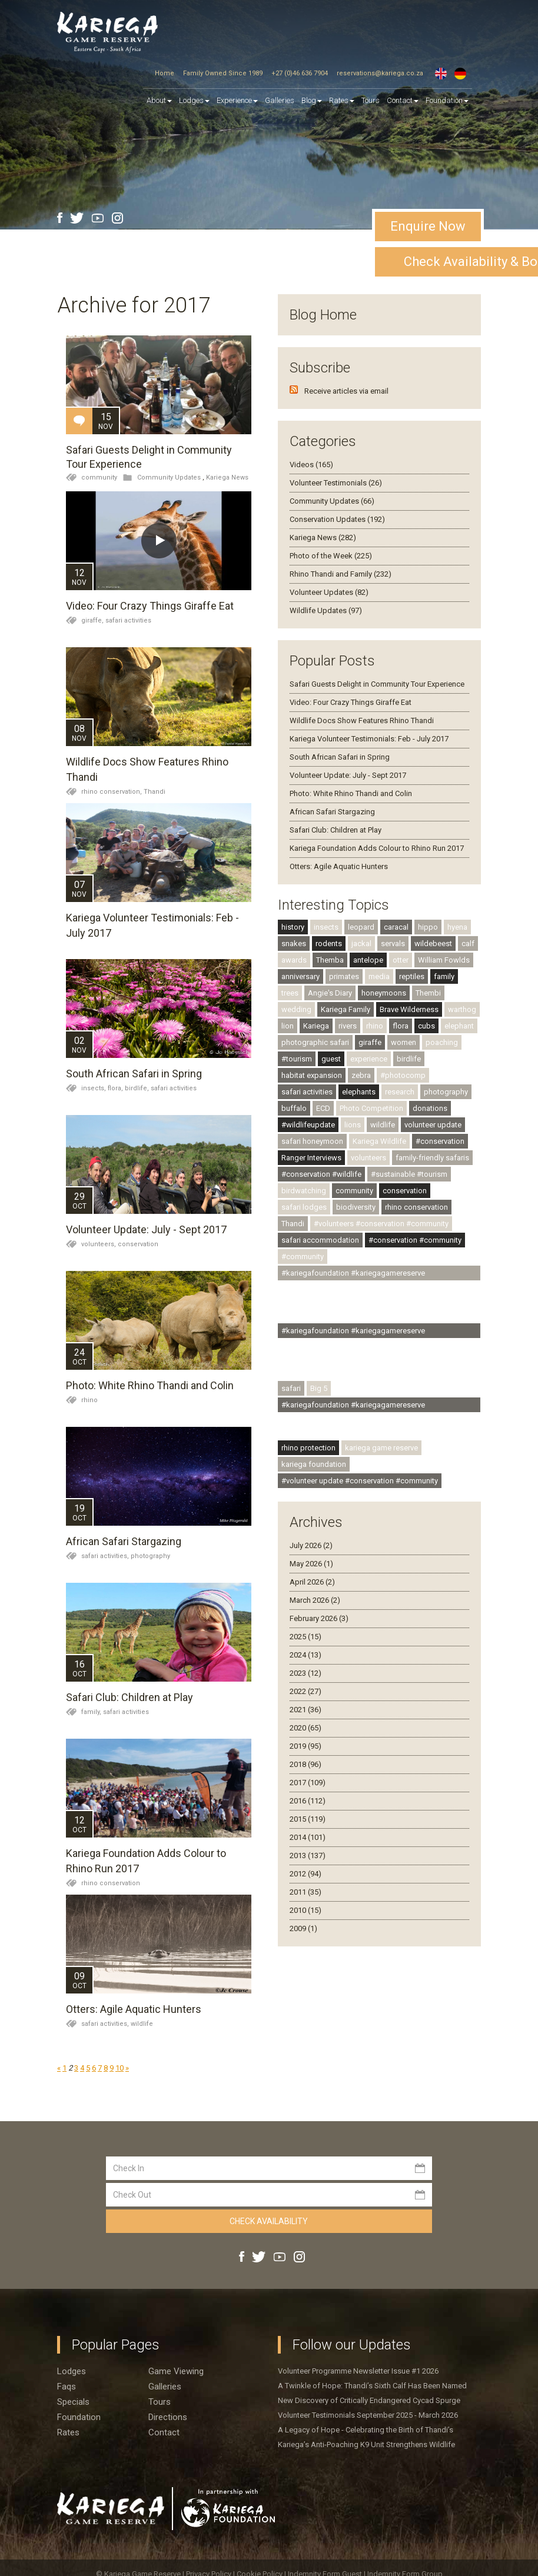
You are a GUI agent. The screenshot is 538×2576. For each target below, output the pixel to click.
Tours (370, 100)
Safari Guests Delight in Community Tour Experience (377, 684)
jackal (361, 943)
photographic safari (315, 1042)
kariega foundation (313, 1464)
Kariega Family (345, 1009)
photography (150, 1556)
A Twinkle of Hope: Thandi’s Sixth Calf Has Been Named (372, 2385)
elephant (459, 1025)
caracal (396, 927)
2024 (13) (305, 1654)
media (379, 976)
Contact (403, 100)
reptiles (411, 976)
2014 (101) (308, 1837)
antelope (368, 960)
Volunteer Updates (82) (329, 592)
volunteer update (432, 1124)
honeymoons (383, 993)
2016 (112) (308, 1800)
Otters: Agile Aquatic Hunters (133, 2009)
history (292, 927)
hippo (428, 927)
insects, (94, 1088)
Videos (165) (311, 464)
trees (289, 993)
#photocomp (403, 1075)
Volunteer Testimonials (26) (336, 482)
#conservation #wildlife (321, 1174)
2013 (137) (308, 1855)
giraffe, (93, 620)
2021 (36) (305, 1709)
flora (401, 1025)
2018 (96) (305, 1764)
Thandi (154, 792)
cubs (426, 1025)
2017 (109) (308, 1782)
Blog (311, 100)
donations (430, 1108)
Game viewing (176, 2371)
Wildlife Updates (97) (326, 610)
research (399, 1091)
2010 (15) (305, 1910)
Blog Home (323, 315)
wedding (296, 1009)
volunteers (368, 1157)
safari (291, 1388)
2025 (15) (305, 1636)
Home (164, 73)
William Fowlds (444, 960)
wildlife (142, 2024)
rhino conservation (110, 1883)
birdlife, (138, 1088)
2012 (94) (305, 1873)
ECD (323, 1108)
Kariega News (227, 477)
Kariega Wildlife (379, 1141)
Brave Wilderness (409, 1009)
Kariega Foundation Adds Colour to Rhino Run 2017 (377, 848)
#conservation (440, 1141)
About (159, 100)
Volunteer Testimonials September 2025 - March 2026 (368, 2415)
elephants (359, 1091)
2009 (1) (303, 1928)
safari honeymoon (312, 1141)
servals (393, 943)
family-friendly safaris (432, 1157)
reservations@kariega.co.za (380, 73)
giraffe (369, 1042)
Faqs (66, 2386)
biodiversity (356, 1207)
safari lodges (304, 1207)
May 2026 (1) (311, 1563)
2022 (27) (305, 1691)
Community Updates (169, 477)
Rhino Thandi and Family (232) (340, 574)
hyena (457, 927)
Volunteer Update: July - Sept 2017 (146, 1229)
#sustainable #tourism (409, 1174)
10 (119, 2068)
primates (344, 976)
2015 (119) (308, 1819)
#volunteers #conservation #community (381, 1223)
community (99, 477)
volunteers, (99, 1244)
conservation (138, 1244)
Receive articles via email (346, 391)
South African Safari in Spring (134, 1073)
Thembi (428, 993)
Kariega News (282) (323, 537)
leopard (361, 927)
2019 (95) (305, 1746)
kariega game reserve (381, 1447)
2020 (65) (305, 1727)
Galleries (279, 100)
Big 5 (318, 1388)
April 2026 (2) (312, 1581)
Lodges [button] (194, 100)
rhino (89, 1400)
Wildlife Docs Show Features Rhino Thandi (362, 720)
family (444, 976)
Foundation (447, 100)
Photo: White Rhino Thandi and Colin (150, 1385)
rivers (347, 1025)
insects (326, 927)
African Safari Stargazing (123, 1541)
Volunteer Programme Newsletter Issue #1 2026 (358, 2371)
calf (467, 943)
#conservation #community (414, 1240)
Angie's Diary (330, 993)
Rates (341, 100)
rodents (329, 943)
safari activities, (106, 1556)
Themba (330, 960)
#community (302, 1256)
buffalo (294, 1108)
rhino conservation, (112, 792)
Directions (167, 2417)
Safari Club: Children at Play (129, 1697)
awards (294, 960)
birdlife (409, 1058)
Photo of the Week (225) (331, 555)
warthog (462, 1009)
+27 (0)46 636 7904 (299, 73)
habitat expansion (311, 1075)
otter (401, 960)
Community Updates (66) (332, 501)
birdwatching (303, 1190)
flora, (116, 1088)
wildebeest (433, 943)
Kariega (316, 1025)
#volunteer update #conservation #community (359, 1480)
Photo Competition (371, 1108)
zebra (361, 1075)
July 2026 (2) (311, 1545)
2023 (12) (305, 1673)
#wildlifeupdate (308, 1124)
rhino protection (308, 1447)
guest (331, 1058)
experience (368, 1058)
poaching (442, 1042)
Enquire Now (428, 226)
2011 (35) (305, 1892)
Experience (237, 100)
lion (287, 1025)
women (403, 1042)
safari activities (128, 620)
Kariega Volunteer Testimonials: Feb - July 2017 (369, 738)
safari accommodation (320, 1240)
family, (92, 1712)
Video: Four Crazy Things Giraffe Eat (150, 606)
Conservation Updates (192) (337, 519)
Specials (73, 2402)
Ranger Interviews (311, 1157)
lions (352, 1124)
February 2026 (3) (319, 1618)
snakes (293, 943)
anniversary (300, 976)
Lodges (71, 2371)
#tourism (296, 1058)
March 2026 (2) (315, 1600)
